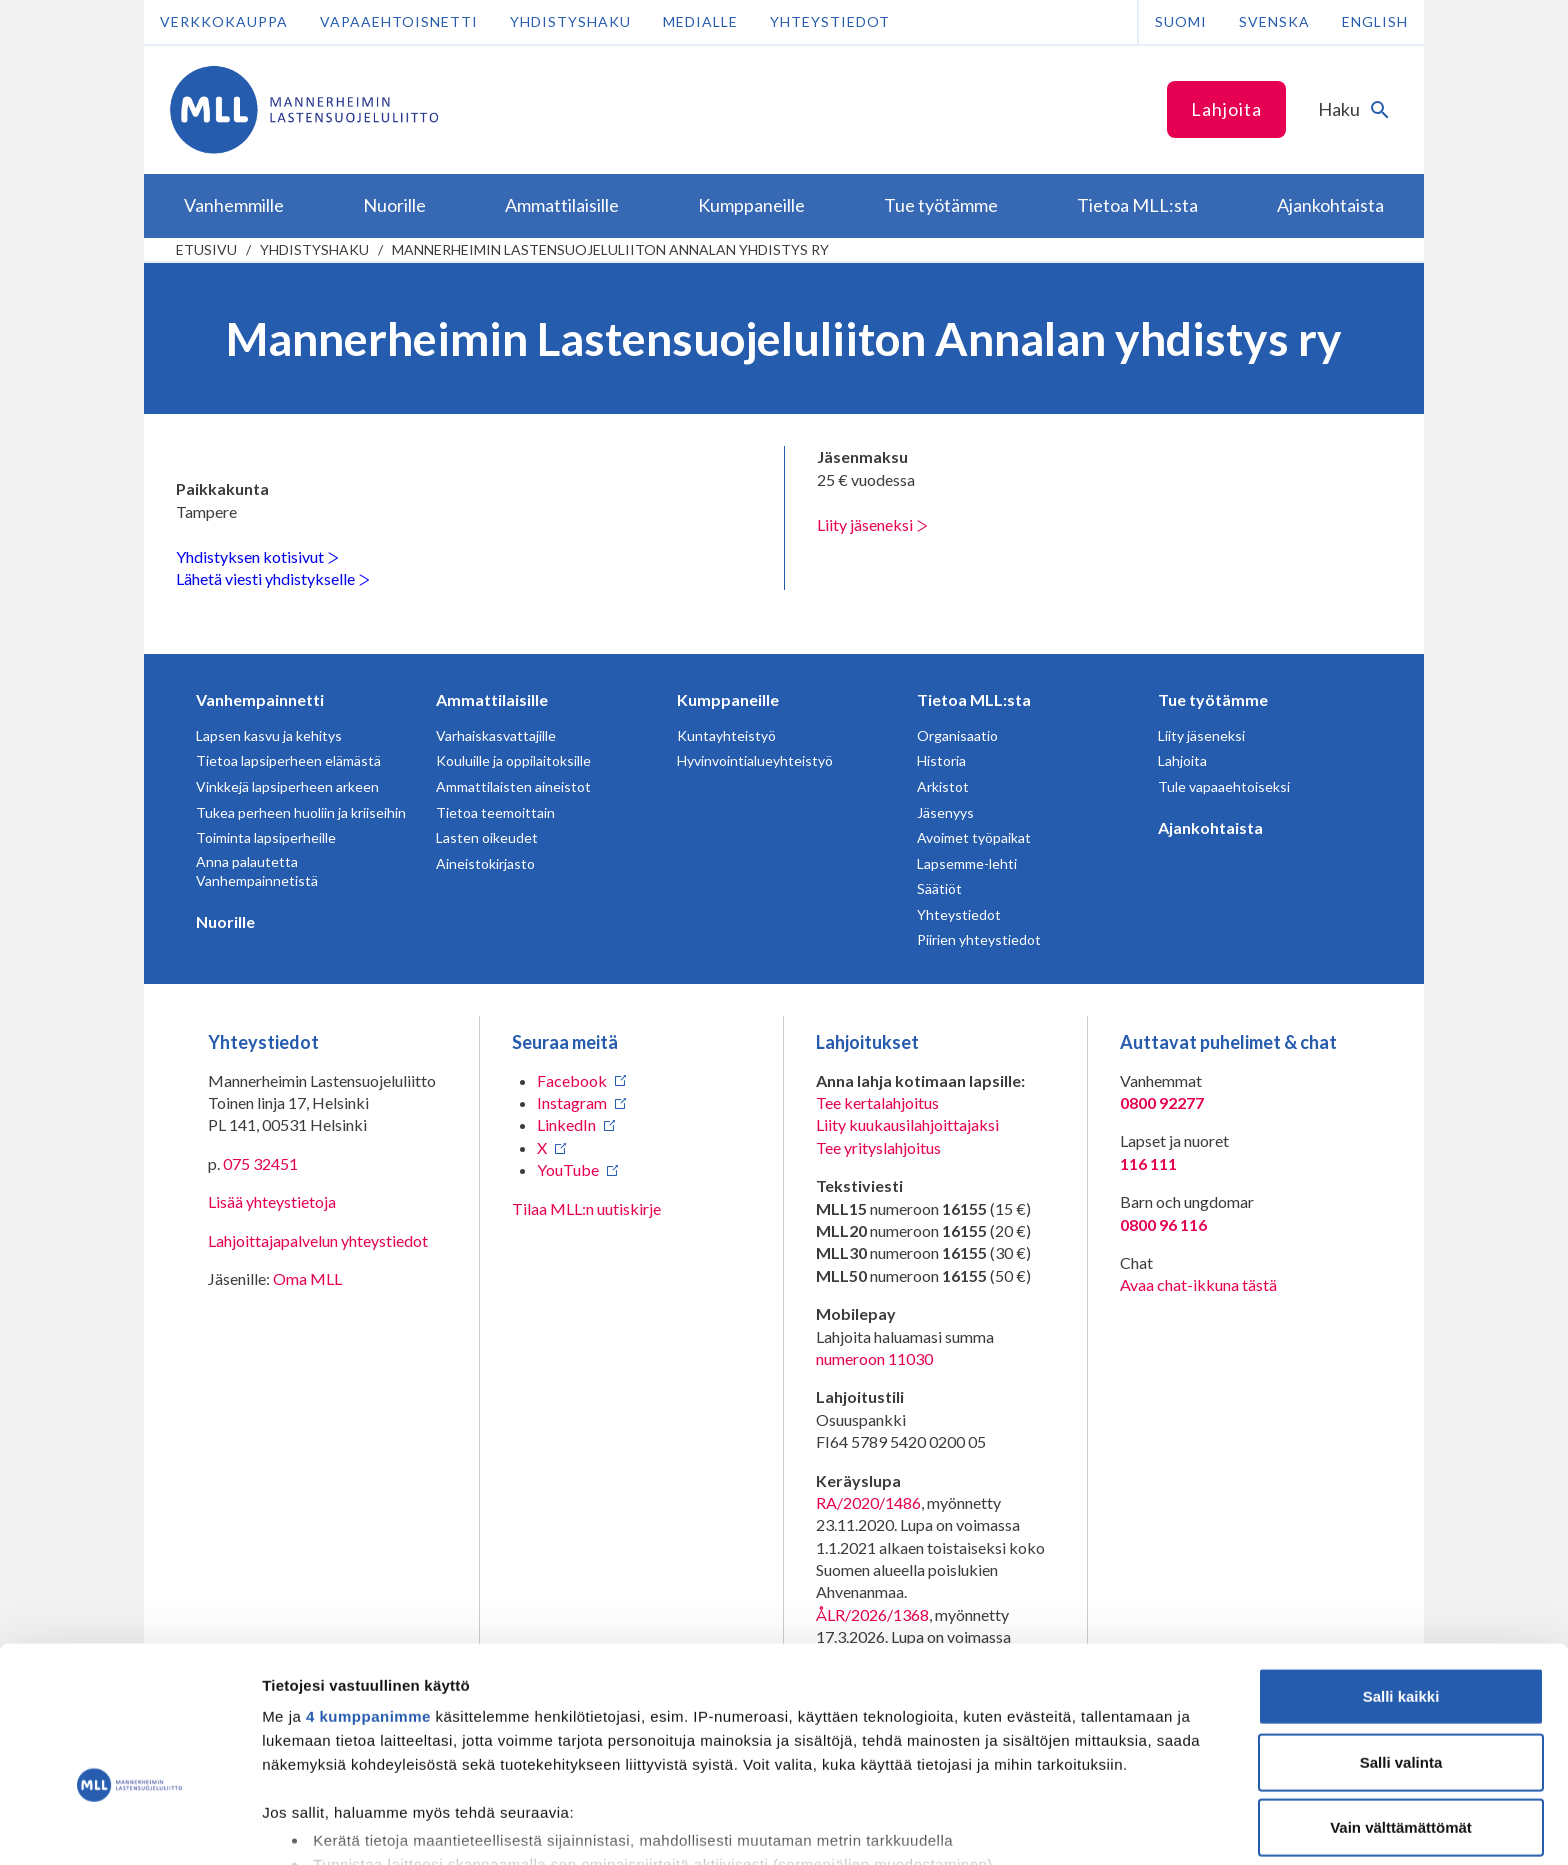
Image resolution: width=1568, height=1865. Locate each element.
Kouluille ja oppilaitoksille (513, 760)
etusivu (206, 249)
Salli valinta (1401, 1640)
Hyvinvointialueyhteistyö (755, 760)
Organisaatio (957, 735)
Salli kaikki (1401, 1575)
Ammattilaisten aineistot (513, 786)
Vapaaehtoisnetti (399, 21)
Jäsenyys (945, 812)
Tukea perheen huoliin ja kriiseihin (301, 812)
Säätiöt (939, 888)
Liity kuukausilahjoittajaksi (907, 1124)
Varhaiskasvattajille (496, 735)
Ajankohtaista (1210, 827)
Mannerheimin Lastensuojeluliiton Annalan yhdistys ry (610, 249)
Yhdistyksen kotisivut (257, 556)
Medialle (700, 21)
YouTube (568, 1169)
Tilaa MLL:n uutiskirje (586, 1208)
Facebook (572, 1080)
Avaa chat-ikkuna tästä (1198, 1284)
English (1375, 21)
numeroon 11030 (874, 1358)
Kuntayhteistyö (726, 735)
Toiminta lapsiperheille (266, 837)
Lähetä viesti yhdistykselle (273, 578)
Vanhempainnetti (260, 699)
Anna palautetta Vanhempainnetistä (257, 871)
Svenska (1274, 21)
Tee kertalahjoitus (877, 1102)
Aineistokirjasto (485, 863)
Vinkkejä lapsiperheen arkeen (287, 786)
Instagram (572, 1102)
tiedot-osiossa (903, 1770)
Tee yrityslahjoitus (878, 1147)
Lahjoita (1226, 109)
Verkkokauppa (224, 21)
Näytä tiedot (1069, 1825)
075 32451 (260, 1163)
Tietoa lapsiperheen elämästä (288, 760)
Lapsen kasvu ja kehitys (269, 735)
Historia (941, 760)
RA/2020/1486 (868, 1502)
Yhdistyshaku (570, 21)
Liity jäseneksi (872, 524)
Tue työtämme (1213, 699)
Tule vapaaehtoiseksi (1224, 786)
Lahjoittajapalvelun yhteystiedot (318, 1240)
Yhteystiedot (830, 21)
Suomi (1181, 21)
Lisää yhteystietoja (272, 1201)
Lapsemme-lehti (967, 863)
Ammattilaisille (492, 699)
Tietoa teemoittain (495, 812)
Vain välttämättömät (1401, 1706)
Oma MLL (307, 1278)
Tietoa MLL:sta (974, 699)
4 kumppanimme (368, 1595)
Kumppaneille (728, 699)
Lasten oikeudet (487, 837)
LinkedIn (566, 1124)
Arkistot (943, 786)
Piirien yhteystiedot (979, 939)
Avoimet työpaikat (974, 837)
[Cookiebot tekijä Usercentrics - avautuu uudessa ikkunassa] (129, 1826)
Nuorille (225, 921)
